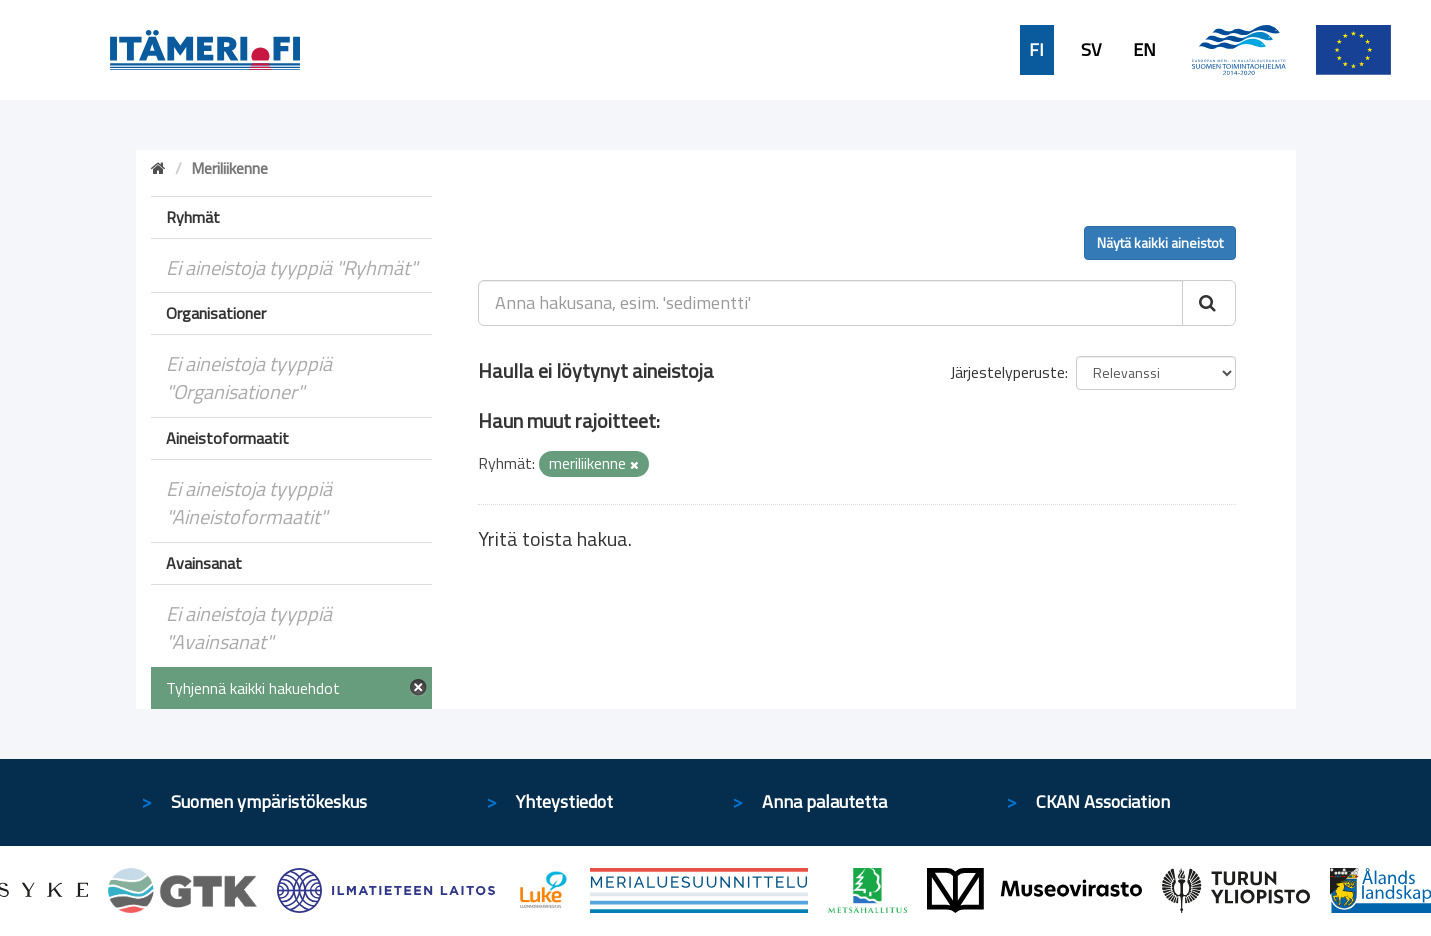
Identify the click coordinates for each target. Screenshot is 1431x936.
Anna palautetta (824, 801)
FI (1036, 50)
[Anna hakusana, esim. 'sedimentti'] (830, 303)
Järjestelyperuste (1007, 372)
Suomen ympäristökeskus (269, 801)
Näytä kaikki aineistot (1160, 242)
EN (1144, 50)
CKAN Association (1103, 801)
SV (1091, 50)
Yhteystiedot (564, 801)
